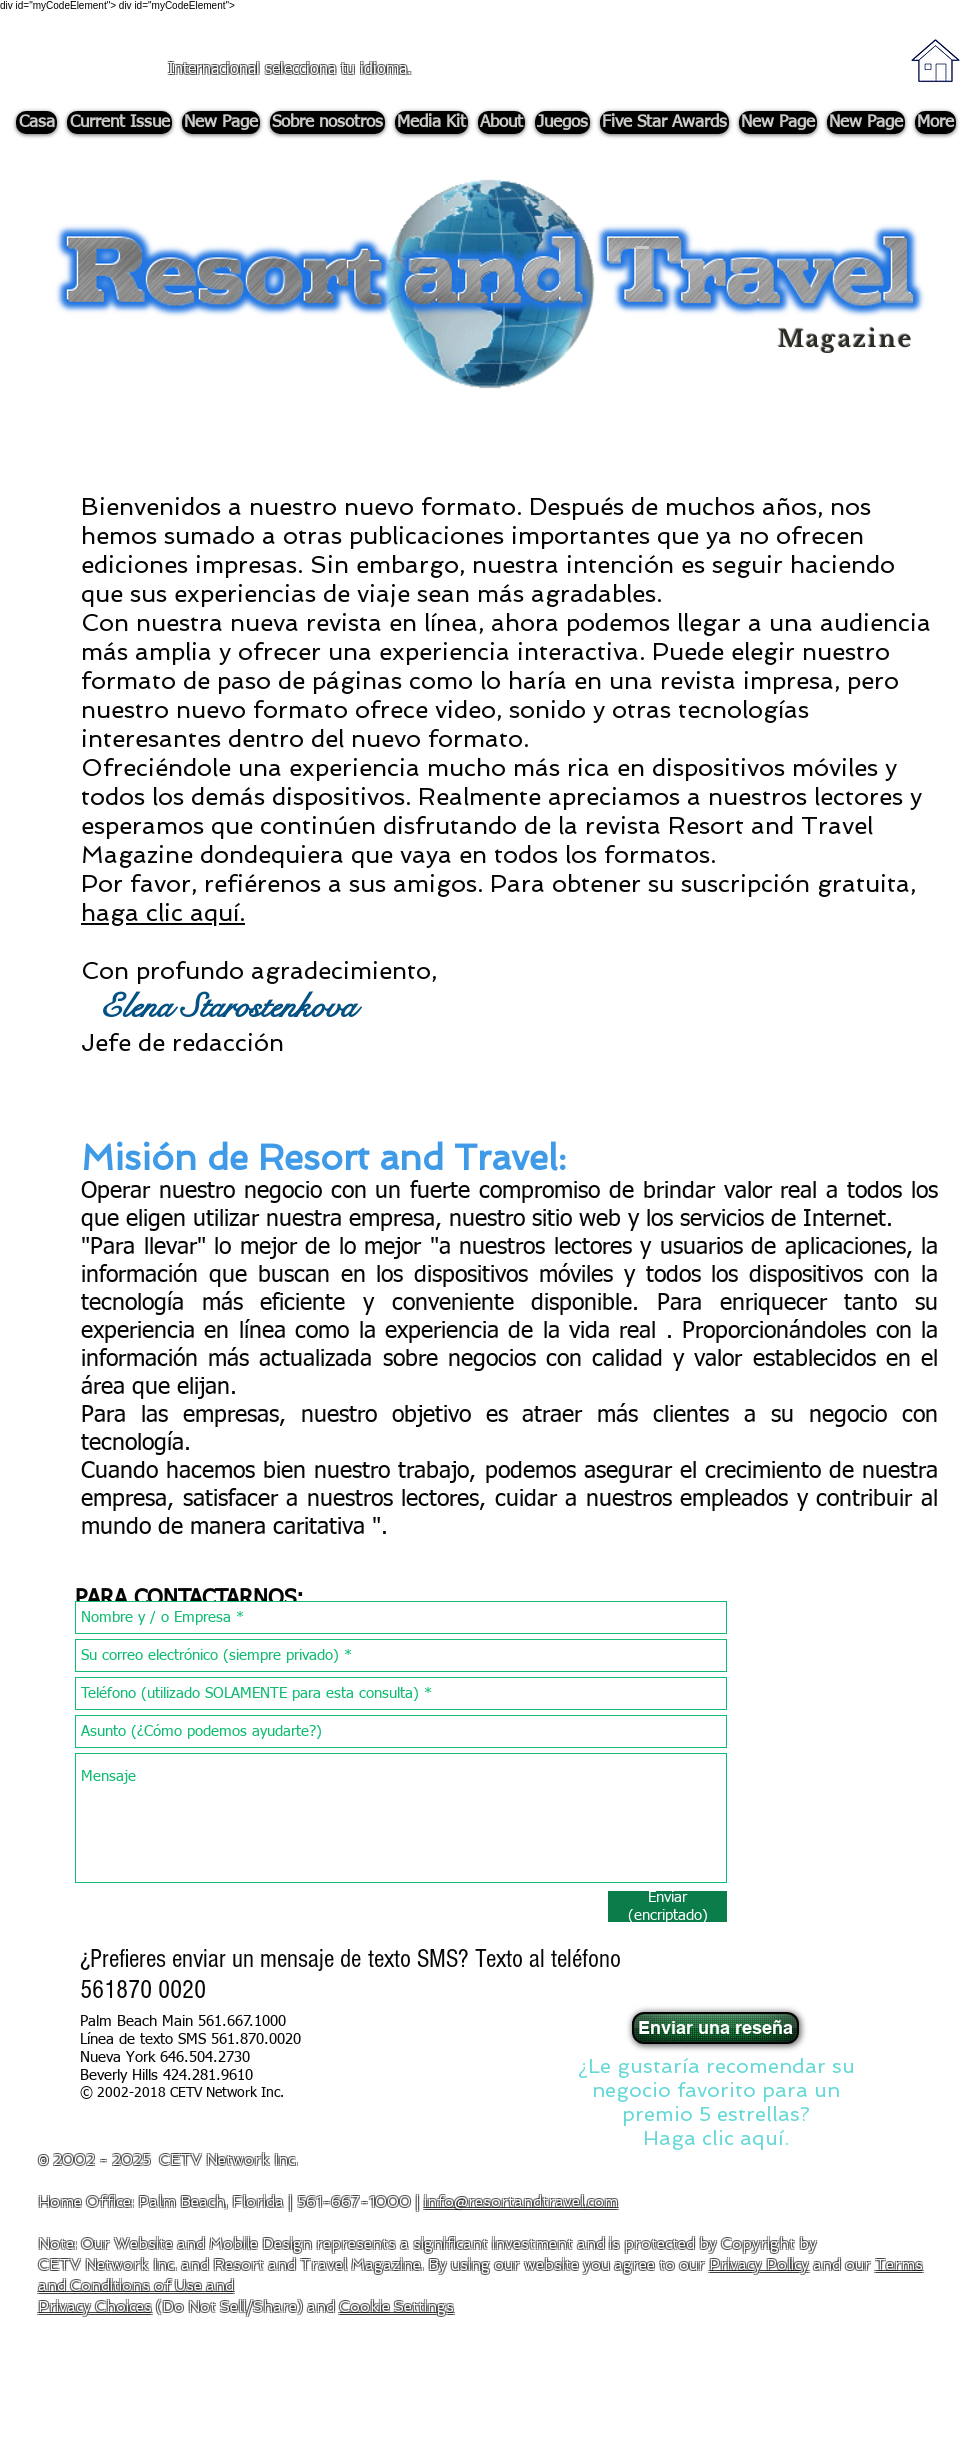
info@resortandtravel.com (521, 2202)
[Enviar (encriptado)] (667, 1906)
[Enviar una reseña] (715, 2028)
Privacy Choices (95, 2307)
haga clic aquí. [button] (163, 912)
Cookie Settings (396, 2307)
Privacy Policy (759, 2265)
